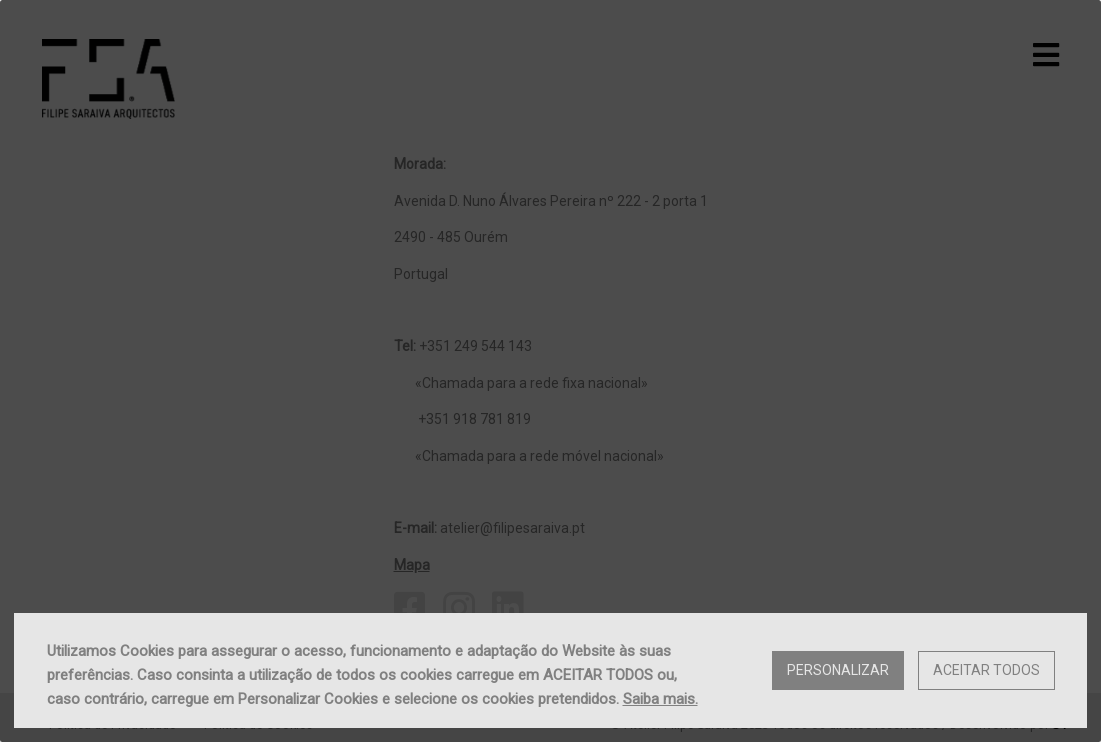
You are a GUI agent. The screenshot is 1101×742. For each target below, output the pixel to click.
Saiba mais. (660, 699)
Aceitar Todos (986, 670)
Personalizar (838, 670)
